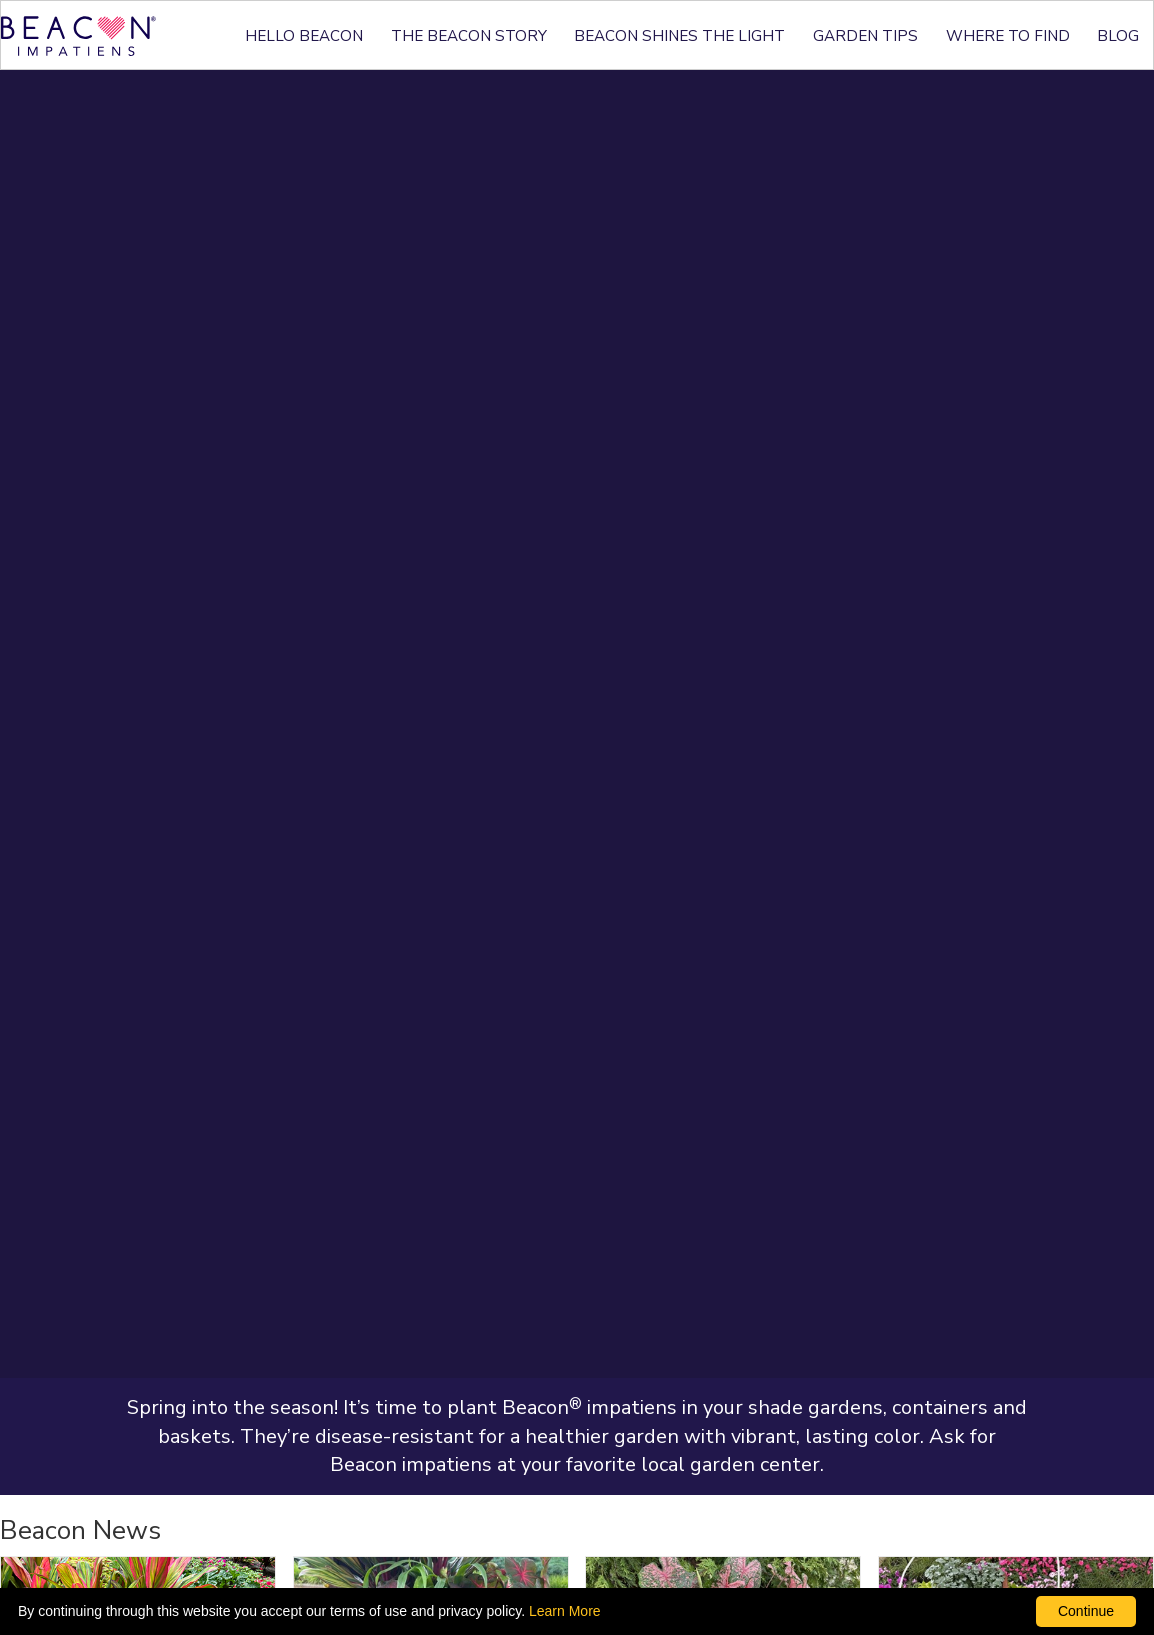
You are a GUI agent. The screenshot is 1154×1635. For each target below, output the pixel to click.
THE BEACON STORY (469, 36)
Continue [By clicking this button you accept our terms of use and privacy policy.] (1086, 1611)
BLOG (1118, 36)
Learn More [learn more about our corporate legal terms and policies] (565, 1611)
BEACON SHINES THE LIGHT (679, 36)
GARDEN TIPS (865, 36)
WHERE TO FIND (1008, 36)
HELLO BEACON (304, 36)
